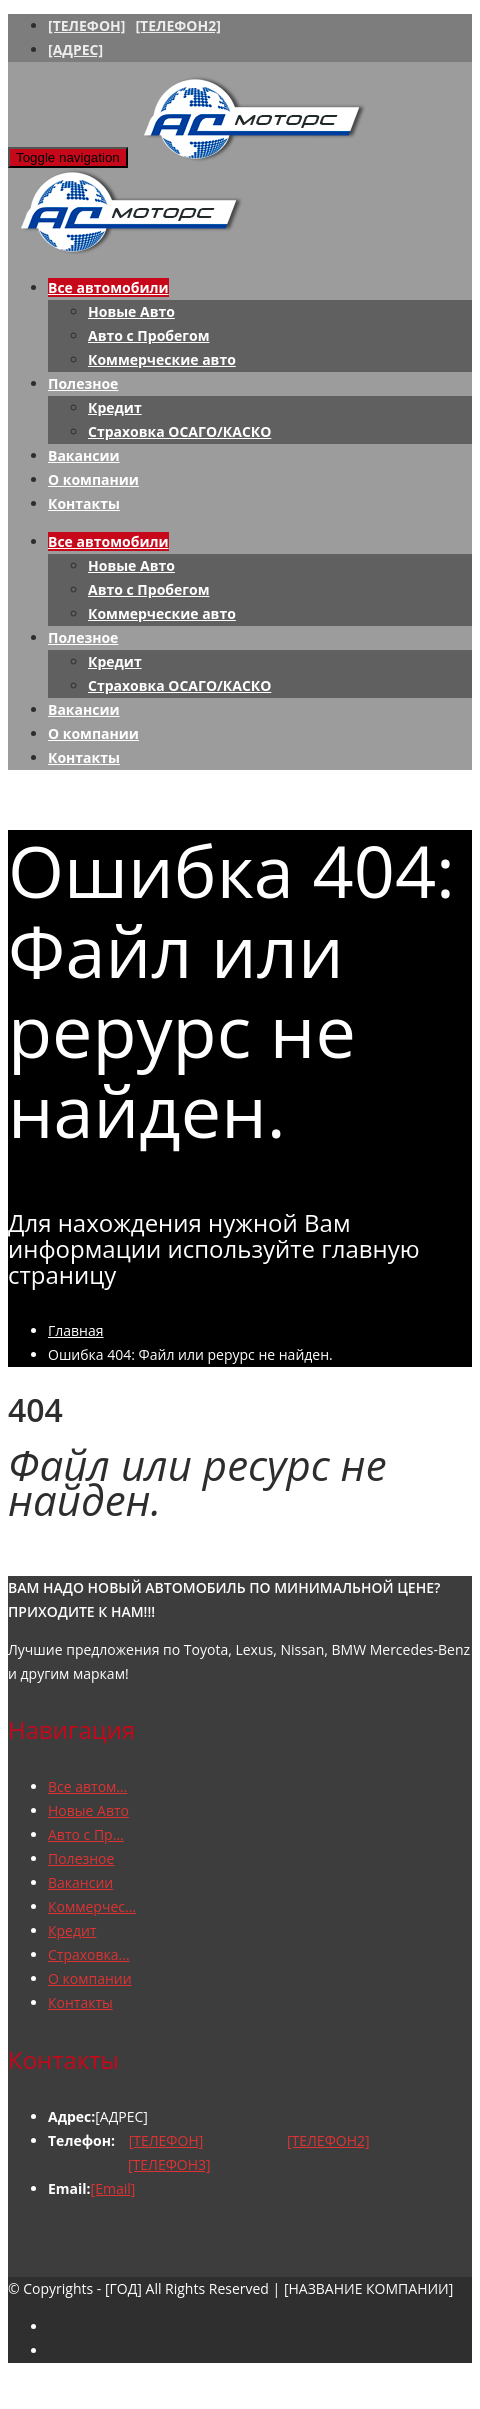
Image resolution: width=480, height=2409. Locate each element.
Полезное (83, 383)
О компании (93, 479)
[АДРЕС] (75, 49)
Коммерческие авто (162, 359)
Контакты (84, 503)
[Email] (113, 2188)
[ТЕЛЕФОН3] (169, 2164)
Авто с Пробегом (148, 335)
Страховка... (89, 1954)
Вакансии (84, 455)
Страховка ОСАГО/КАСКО (179, 431)
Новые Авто (131, 311)
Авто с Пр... (86, 1834)
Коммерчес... (92, 1906)
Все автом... (87, 1786)
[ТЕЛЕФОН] (86, 25)
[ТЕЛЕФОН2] (177, 25)
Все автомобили (108, 287)
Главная (76, 1330)
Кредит (115, 407)
